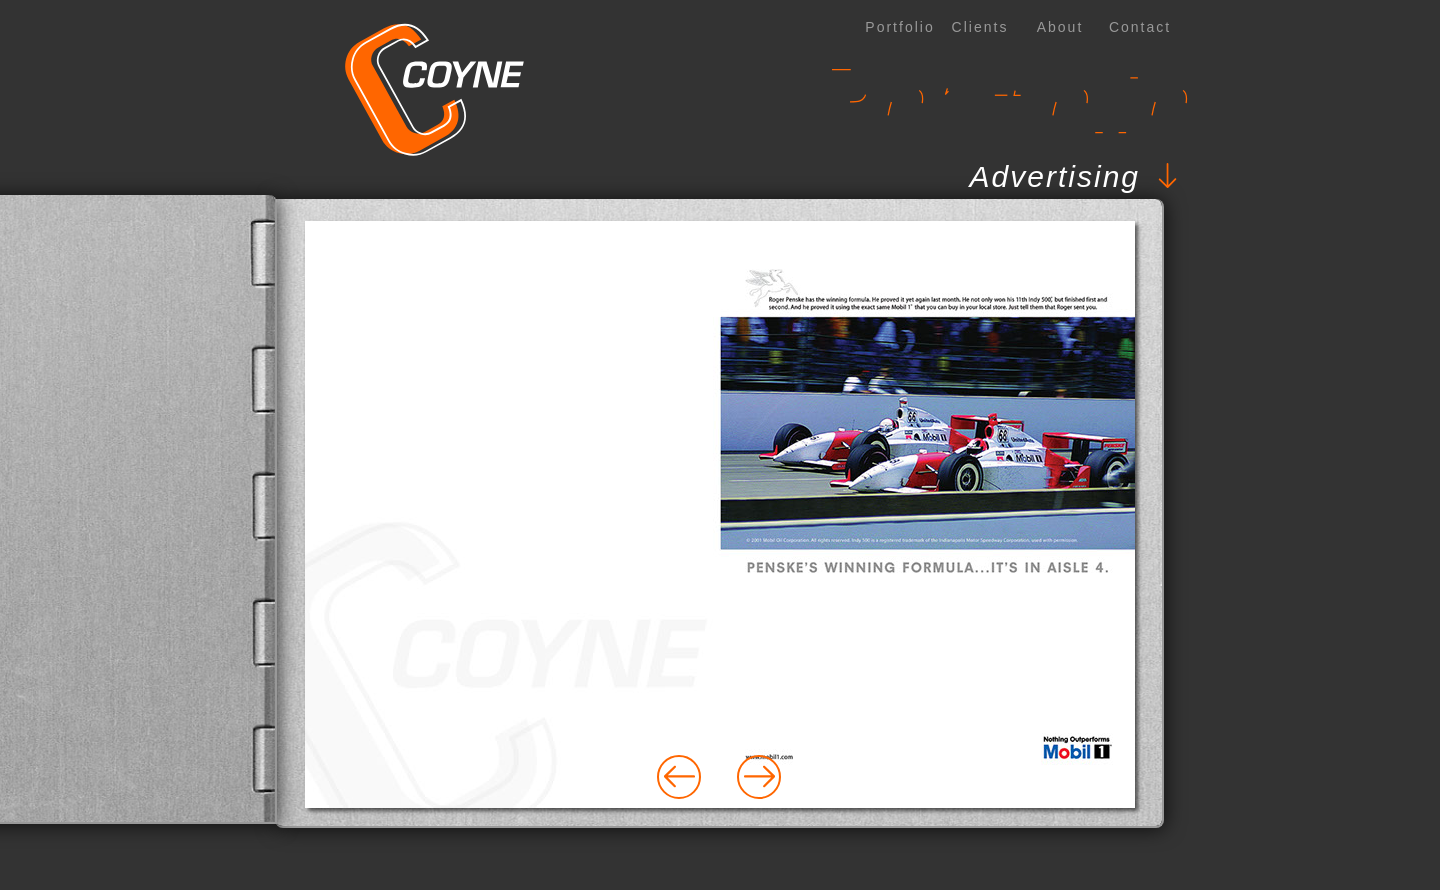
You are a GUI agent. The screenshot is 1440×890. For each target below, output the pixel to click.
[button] (660, 177)
